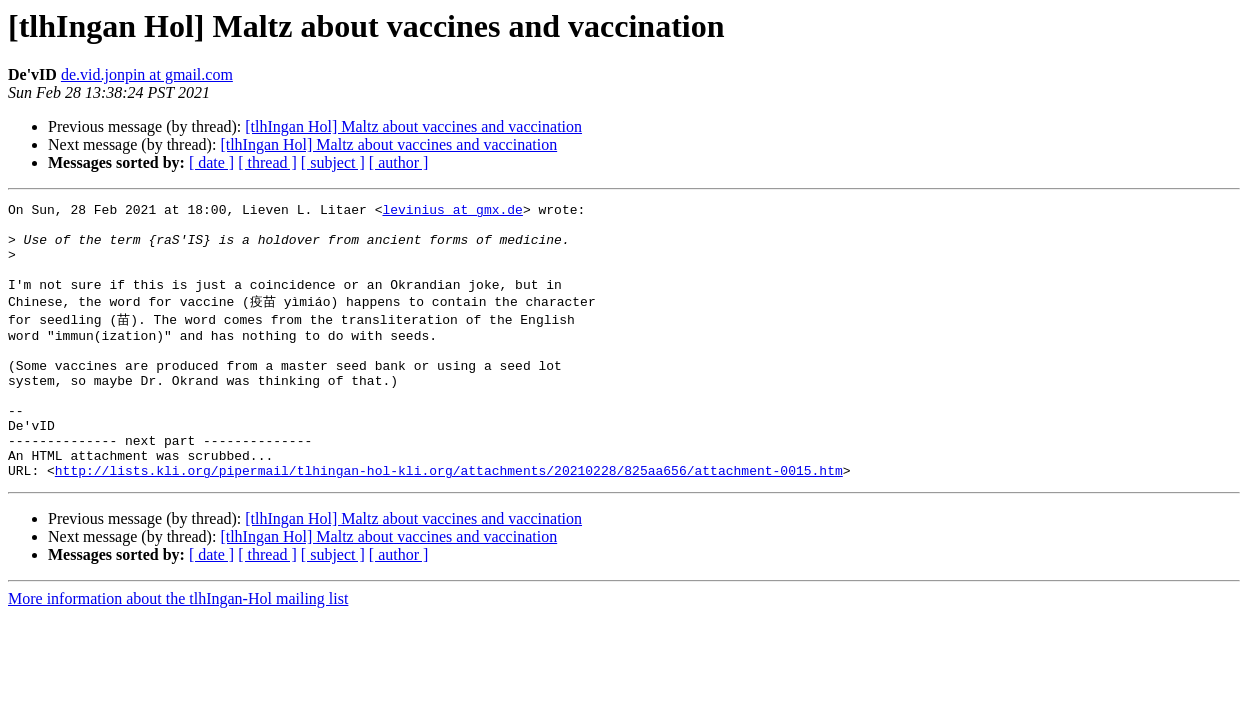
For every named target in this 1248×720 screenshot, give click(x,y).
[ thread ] (267, 162)
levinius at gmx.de (452, 212)
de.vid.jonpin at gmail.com (147, 74)
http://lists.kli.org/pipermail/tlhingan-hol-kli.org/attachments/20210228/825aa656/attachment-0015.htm (449, 520)
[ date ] (211, 162)
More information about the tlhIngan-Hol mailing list (178, 648)
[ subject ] (333, 162)
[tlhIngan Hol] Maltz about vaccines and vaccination (413, 126)
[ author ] (399, 162)
